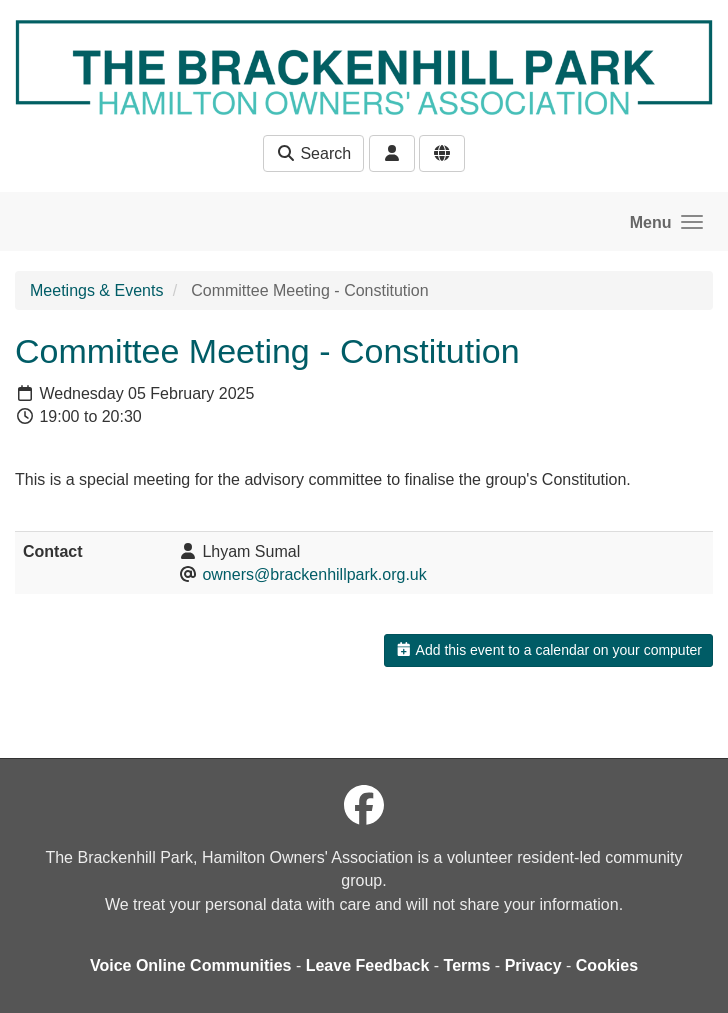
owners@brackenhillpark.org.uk (314, 574)
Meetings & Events (96, 290)
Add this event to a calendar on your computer (548, 650)
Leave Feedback (368, 965)
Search (313, 153)
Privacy (533, 965)
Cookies (607, 965)
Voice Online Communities (191, 965)
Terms (467, 965)
